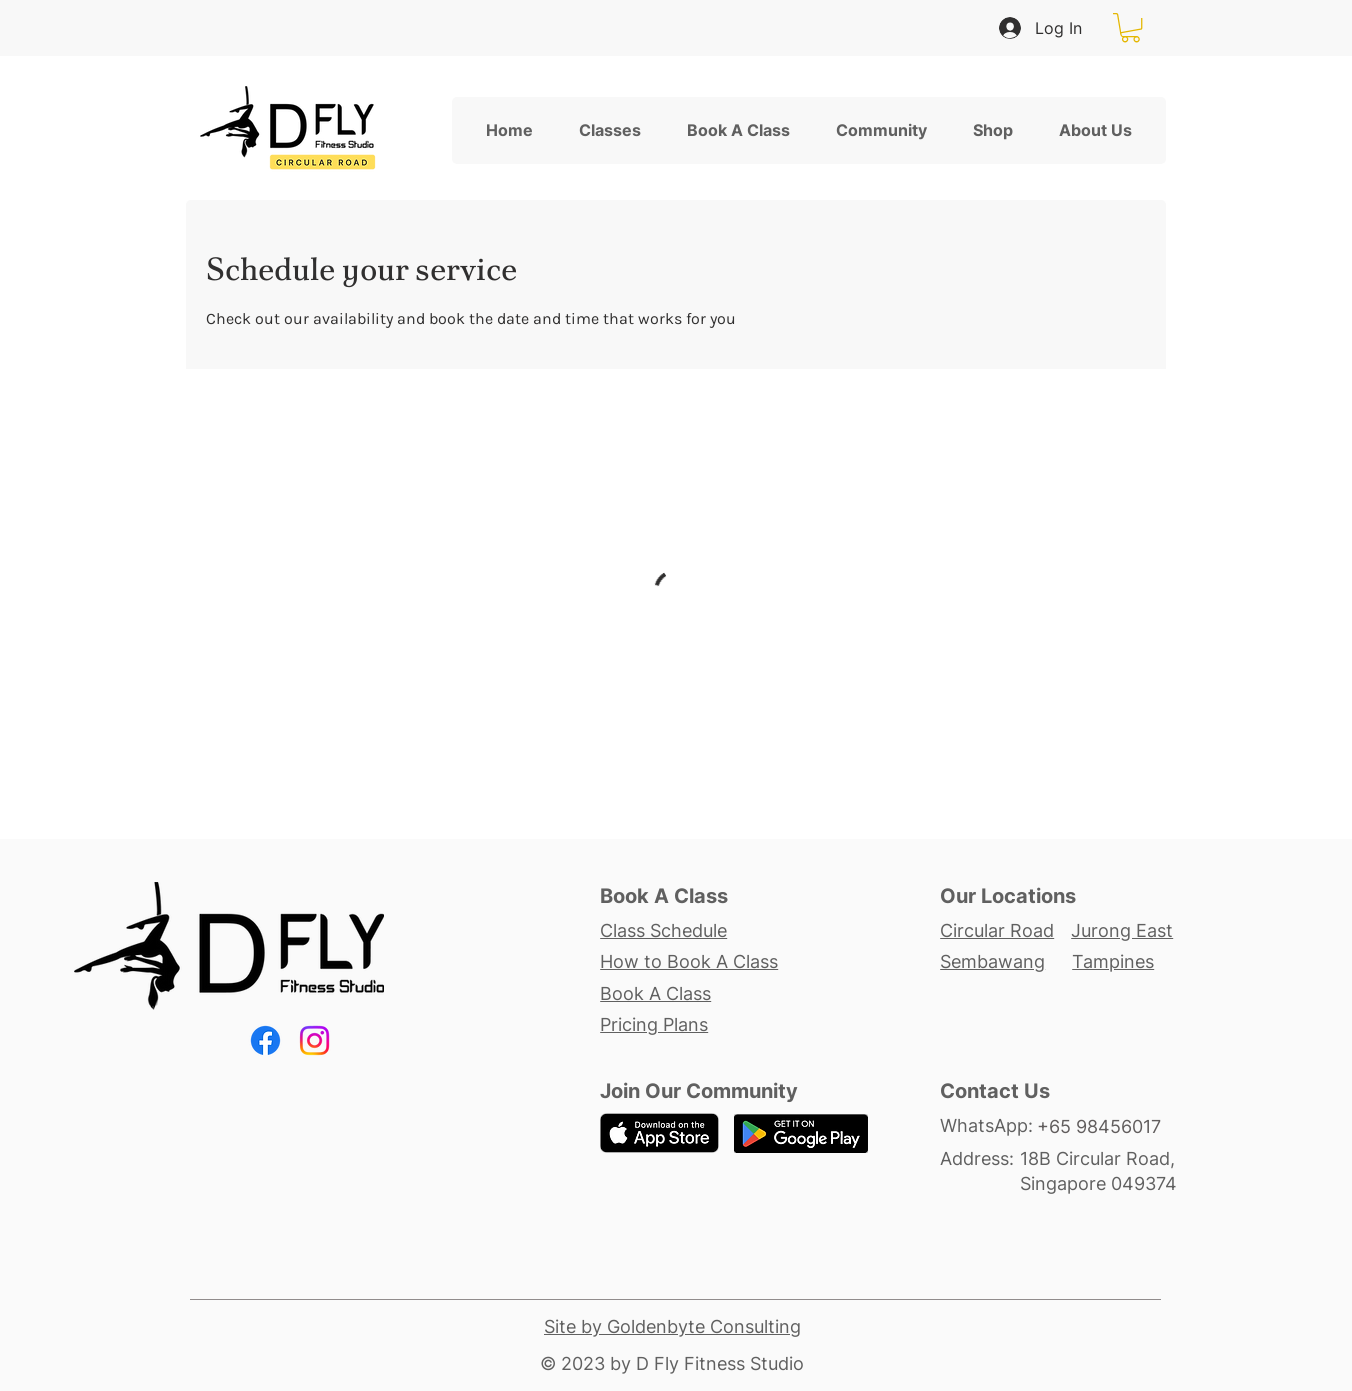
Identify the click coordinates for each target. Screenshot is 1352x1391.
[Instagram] (314, 1040)
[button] (1130, 27)
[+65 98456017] (1110, 1127)
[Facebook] (265, 1040)
